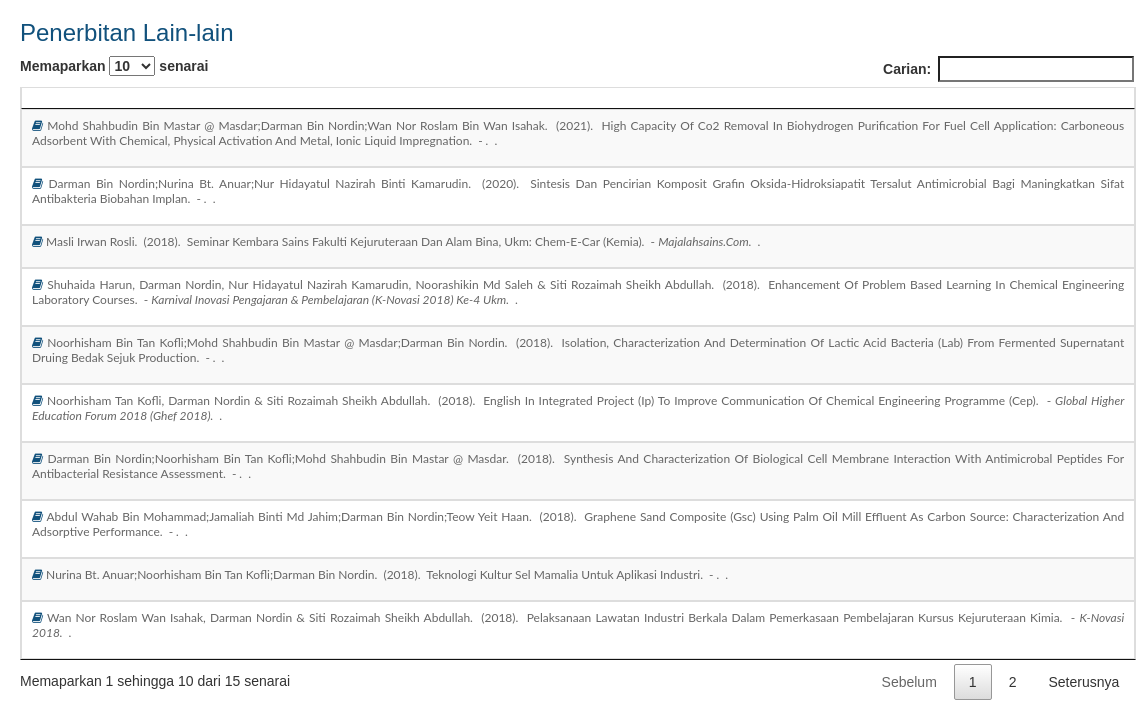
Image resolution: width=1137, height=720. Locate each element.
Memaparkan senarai (114, 66)
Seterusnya (1083, 682)
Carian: (1008, 69)
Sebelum (909, 682)
